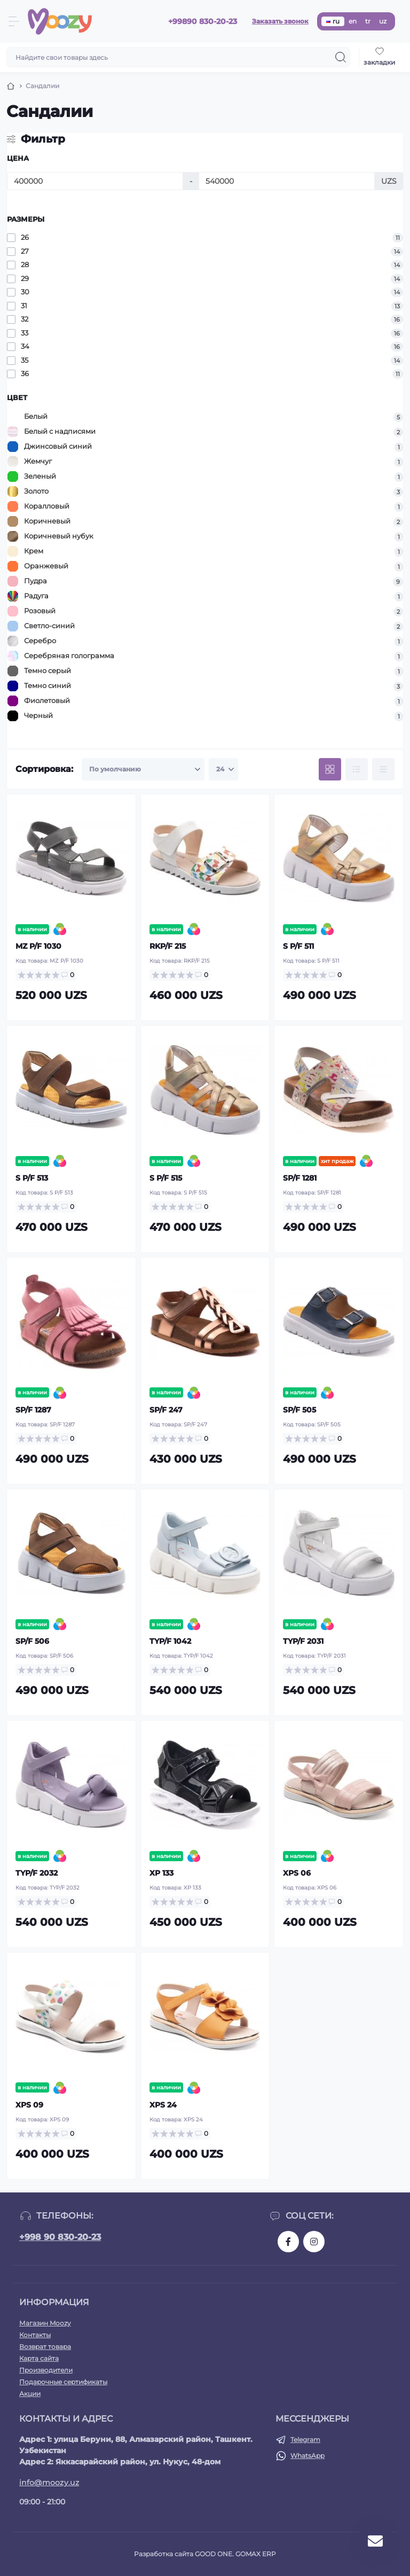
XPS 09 (29, 2105)
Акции (30, 2394)
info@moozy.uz (49, 2482)
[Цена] (95, 181)
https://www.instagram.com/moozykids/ (314, 2241)
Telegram (305, 2440)
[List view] (356, 769)
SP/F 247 (166, 1410)
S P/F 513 (31, 1178)
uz (383, 21)
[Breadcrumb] (10, 86)
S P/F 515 (165, 1178)
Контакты (35, 2335)
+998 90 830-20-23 (60, 2237)
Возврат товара (45, 2347)
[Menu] (14, 21)
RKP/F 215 (167, 946)
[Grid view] (330, 769)
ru (333, 21)
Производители (46, 2370)
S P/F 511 (298, 946)
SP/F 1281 (300, 1178)
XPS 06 (297, 1873)
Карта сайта (39, 2358)
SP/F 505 (299, 1410)
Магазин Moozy (45, 2323)
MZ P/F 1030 (38, 946)
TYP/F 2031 (303, 1641)
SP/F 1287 (33, 1410)
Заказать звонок (280, 21)
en (353, 21)
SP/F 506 (32, 1641)
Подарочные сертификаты (63, 2382)
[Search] (340, 57)
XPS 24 (163, 2105)
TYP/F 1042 (170, 1641)
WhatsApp (307, 2456)
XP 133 (161, 1873)
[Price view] (383, 769)
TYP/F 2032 (36, 1873)
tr (367, 21)
